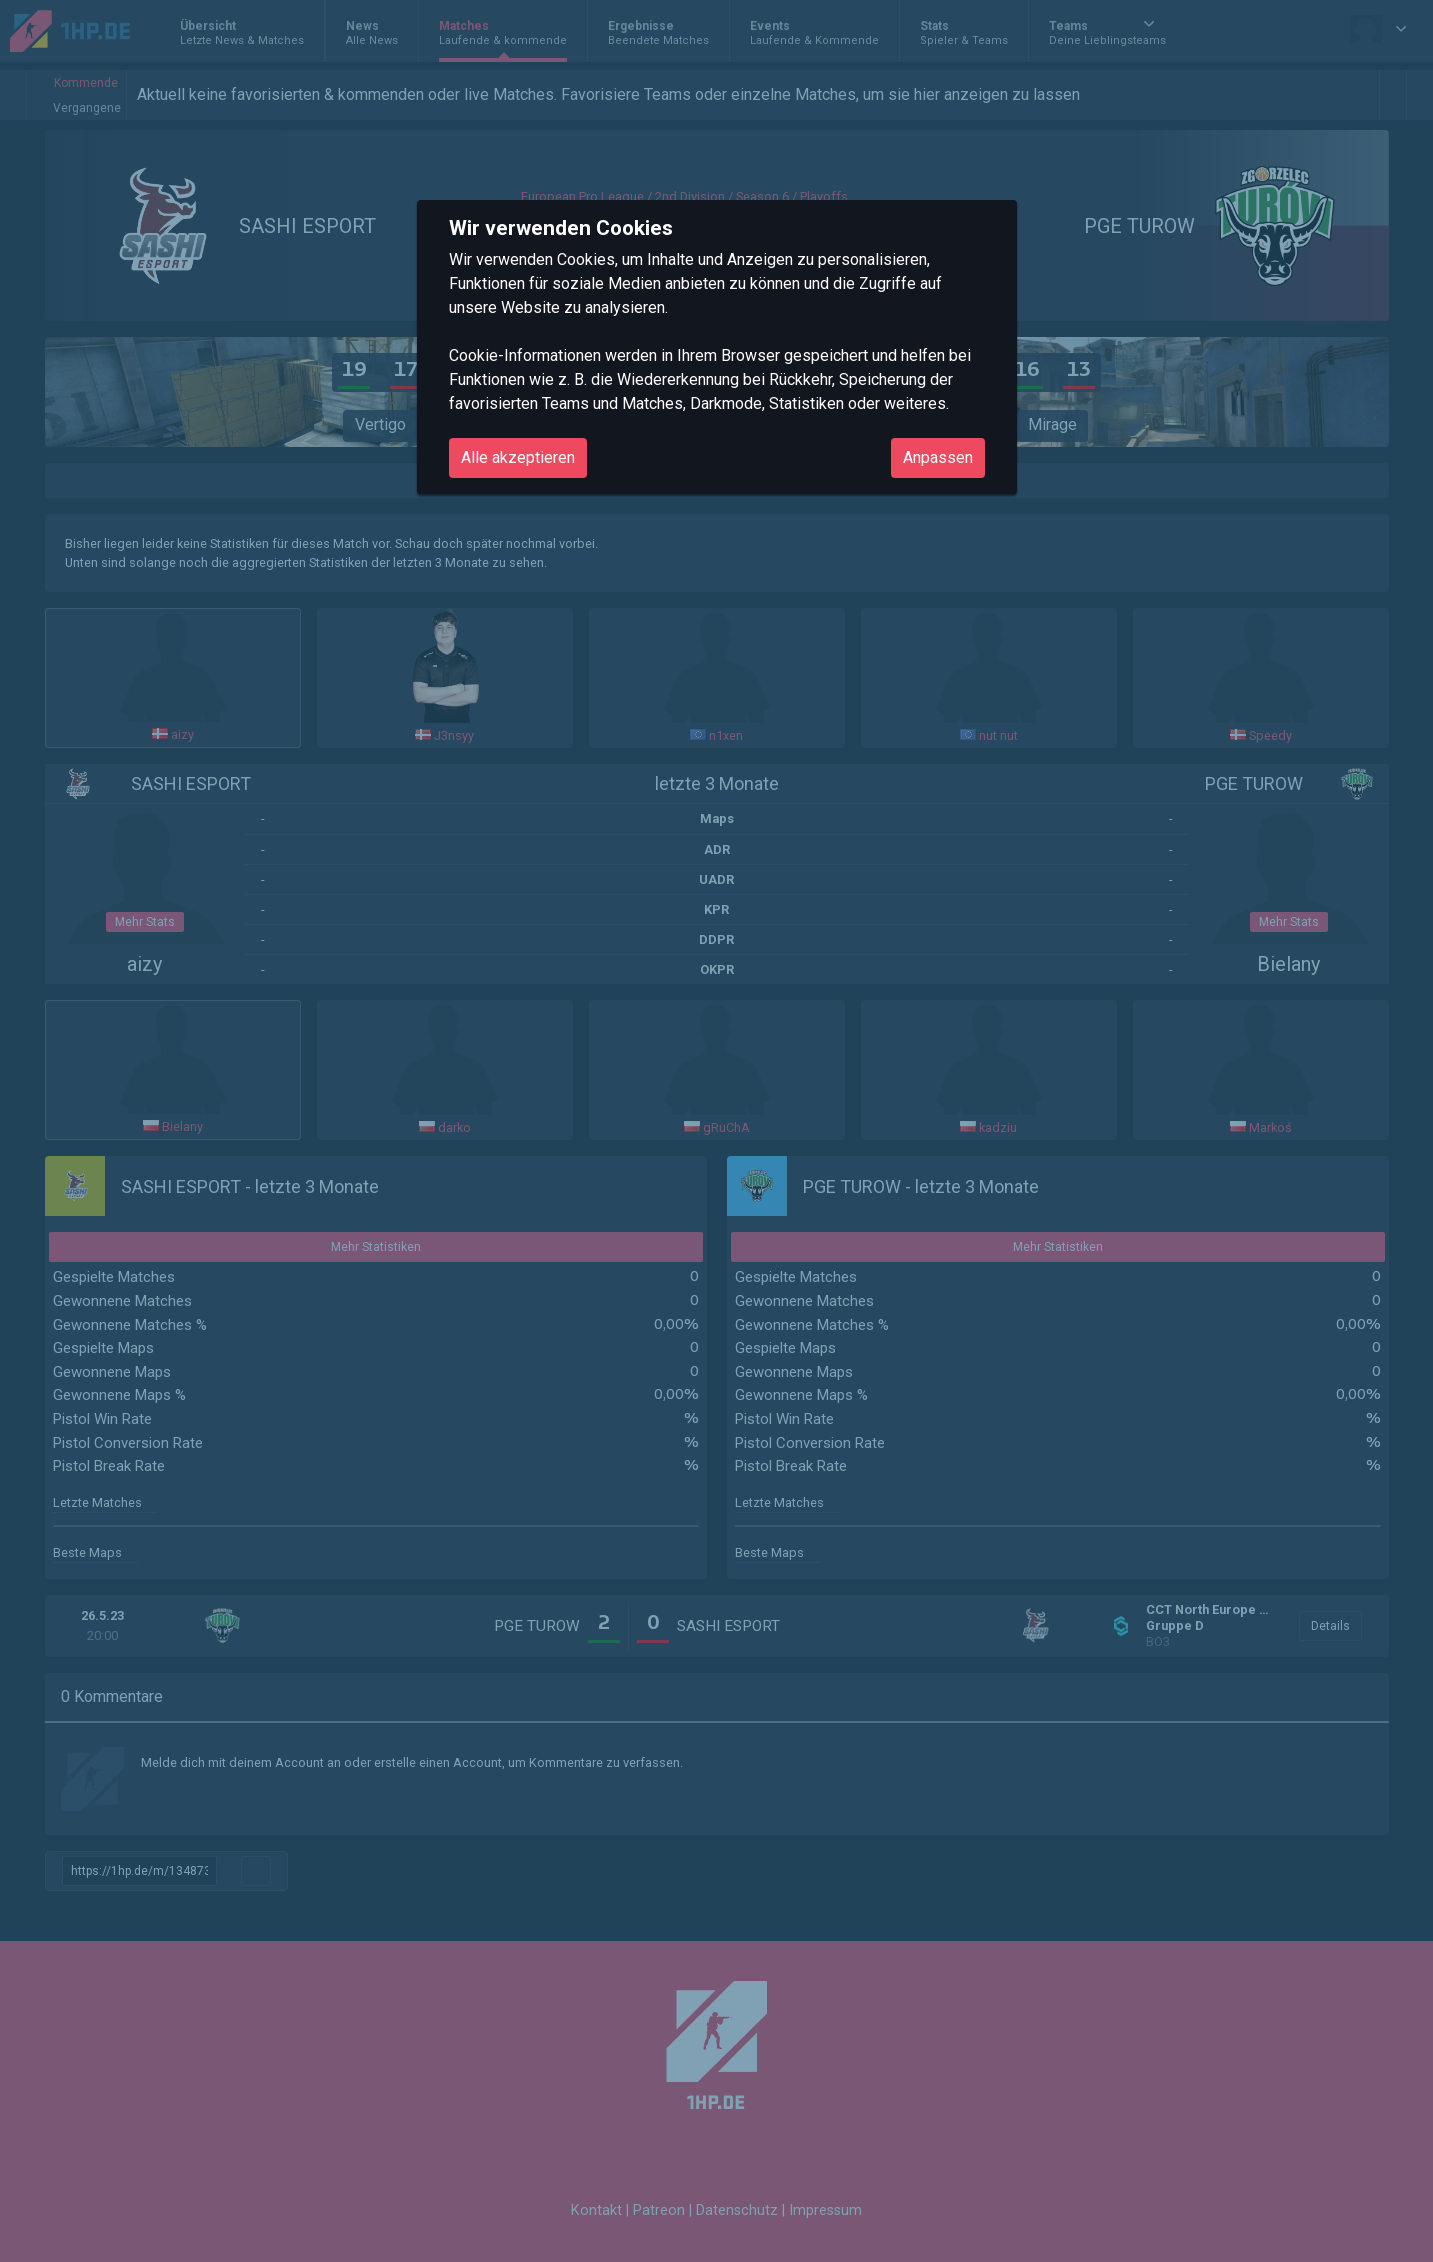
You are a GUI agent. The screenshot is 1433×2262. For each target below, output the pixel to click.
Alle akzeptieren (518, 457)
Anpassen (938, 457)
